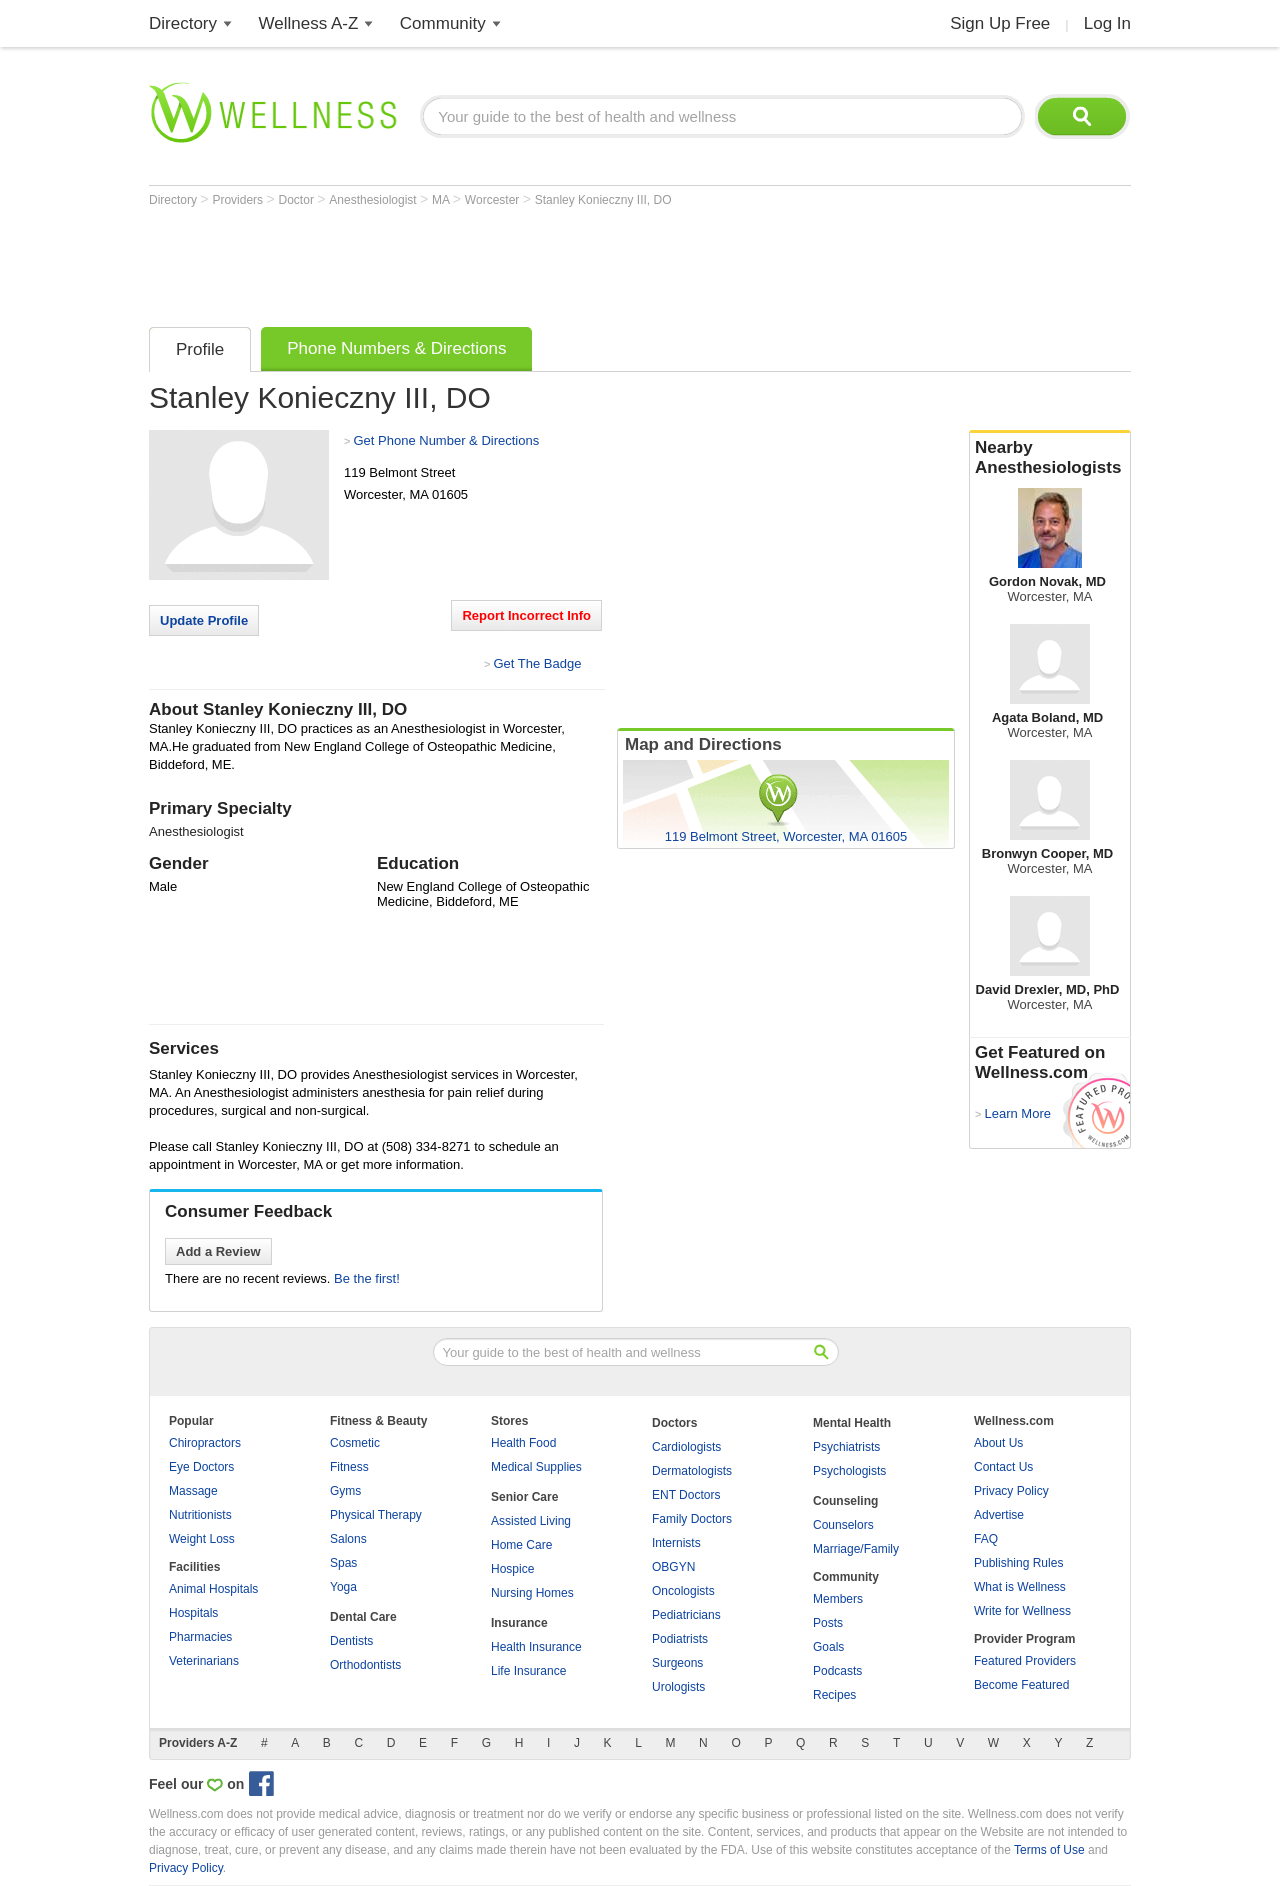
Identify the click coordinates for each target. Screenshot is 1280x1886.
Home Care (521, 1545)
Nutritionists (200, 1515)
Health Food (523, 1443)
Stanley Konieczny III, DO (603, 200)
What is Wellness (1020, 1587)
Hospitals (193, 1613)
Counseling (845, 1501)
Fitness (349, 1467)
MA (442, 200)
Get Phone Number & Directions (446, 440)
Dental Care (363, 1617)
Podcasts (837, 1671)
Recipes (834, 1695)
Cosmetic (355, 1443)
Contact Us (1003, 1467)
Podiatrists (680, 1639)
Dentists (351, 1641)
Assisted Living (531, 1521)
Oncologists (683, 1591)
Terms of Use (1049, 1850)
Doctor (298, 200)
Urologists (678, 1687)
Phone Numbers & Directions (396, 348)
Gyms (345, 1491)
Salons (348, 1539)
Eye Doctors (201, 1467)
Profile (200, 349)
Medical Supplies (536, 1467)
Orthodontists (365, 1665)
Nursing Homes (532, 1593)
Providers (239, 200)
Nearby (1050, 458)
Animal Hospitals (213, 1589)
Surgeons (677, 1663)
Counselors (843, 1525)
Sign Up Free (1000, 23)
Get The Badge (537, 663)
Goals (828, 1647)
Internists (676, 1543)
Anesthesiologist (374, 200)
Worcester (494, 200)
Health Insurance (536, 1647)
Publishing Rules (1018, 1563)
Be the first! (367, 1278)
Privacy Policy (1011, 1491)
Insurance (519, 1623)
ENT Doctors (686, 1495)
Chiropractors (205, 1443)
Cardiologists (686, 1447)
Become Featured (1021, 1685)
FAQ (986, 1539)
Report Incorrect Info (526, 615)
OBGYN (673, 1567)
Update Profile (204, 620)
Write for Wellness (1022, 1611)
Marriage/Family (856, 1549)
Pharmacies (200, 1637)
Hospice (512, 1569)
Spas (343, 1563)
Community (443, 23)
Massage (193, 1491)
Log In (1107, 23)
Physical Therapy (376, 1515)
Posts (828, 1623)
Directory (183, 23)
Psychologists (849, 1471)
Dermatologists (692, 1471)
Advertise (999, 1515)
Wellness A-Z (309, 23)
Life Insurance (528, 1671)
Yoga (343, 1587)
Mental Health (852, 1423)
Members (838, 1599)
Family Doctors (692, 1519)
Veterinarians (204, 1661)
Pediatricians (686, 1615)
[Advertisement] (513, 262)
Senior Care (524, 1497)
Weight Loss (202, 1539)
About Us (998, 1443)
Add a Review (218, 1251)
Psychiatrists (846, 1447)
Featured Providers (1025, 1661)
